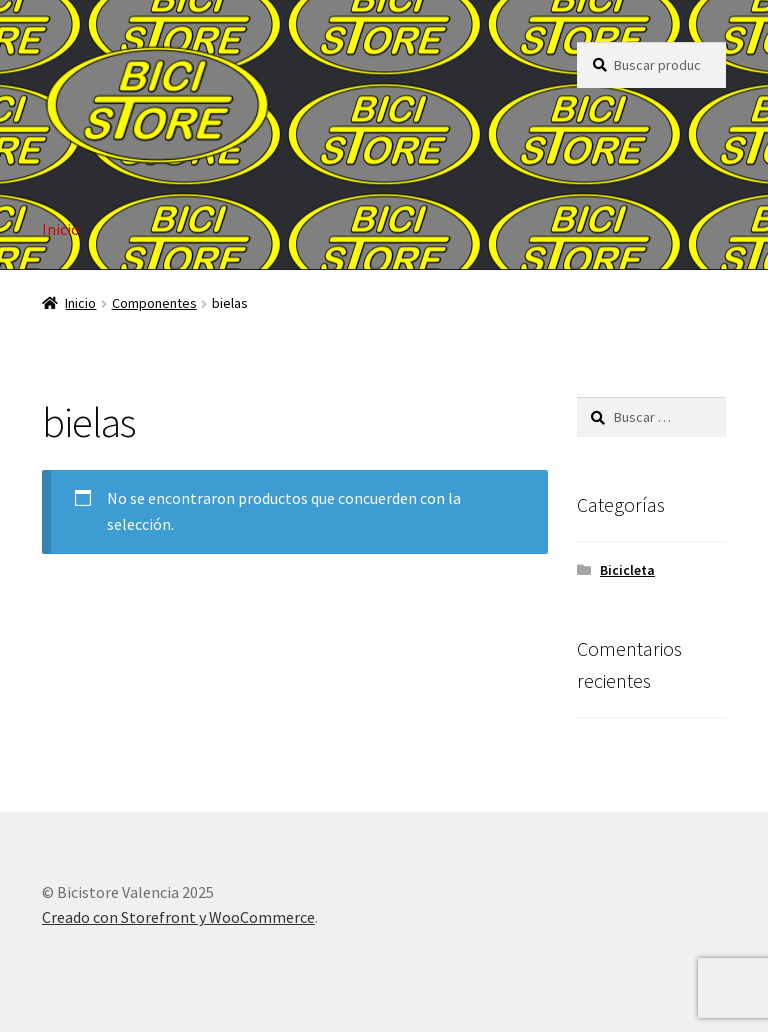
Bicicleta (627, 570)
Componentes (154, 303)
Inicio (61, 229)
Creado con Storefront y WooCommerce (178, 917)
